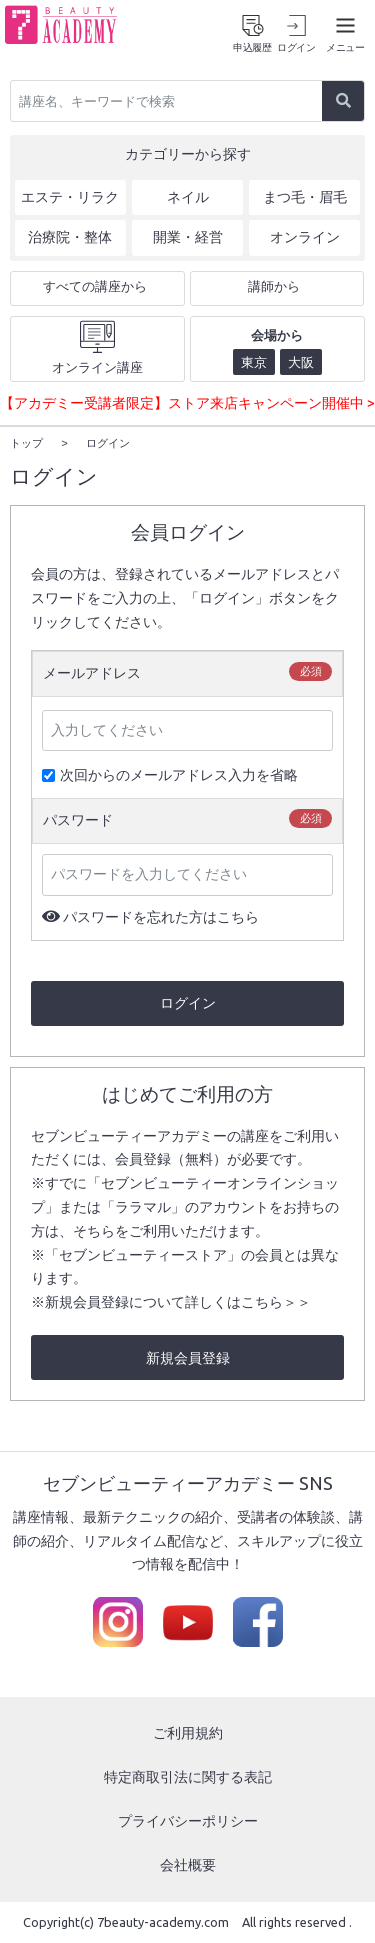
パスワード (78, 819)
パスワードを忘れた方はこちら (161, 916)
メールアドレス (92, 672)
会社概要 (188, 1864)
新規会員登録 (188, 1357)
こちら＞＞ (276, 1301)
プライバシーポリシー (188, 1820)
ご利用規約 (188, 1732)
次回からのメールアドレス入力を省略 (170, 774)
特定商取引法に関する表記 (188, 1776)
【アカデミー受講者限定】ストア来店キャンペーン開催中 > (187, 403)
